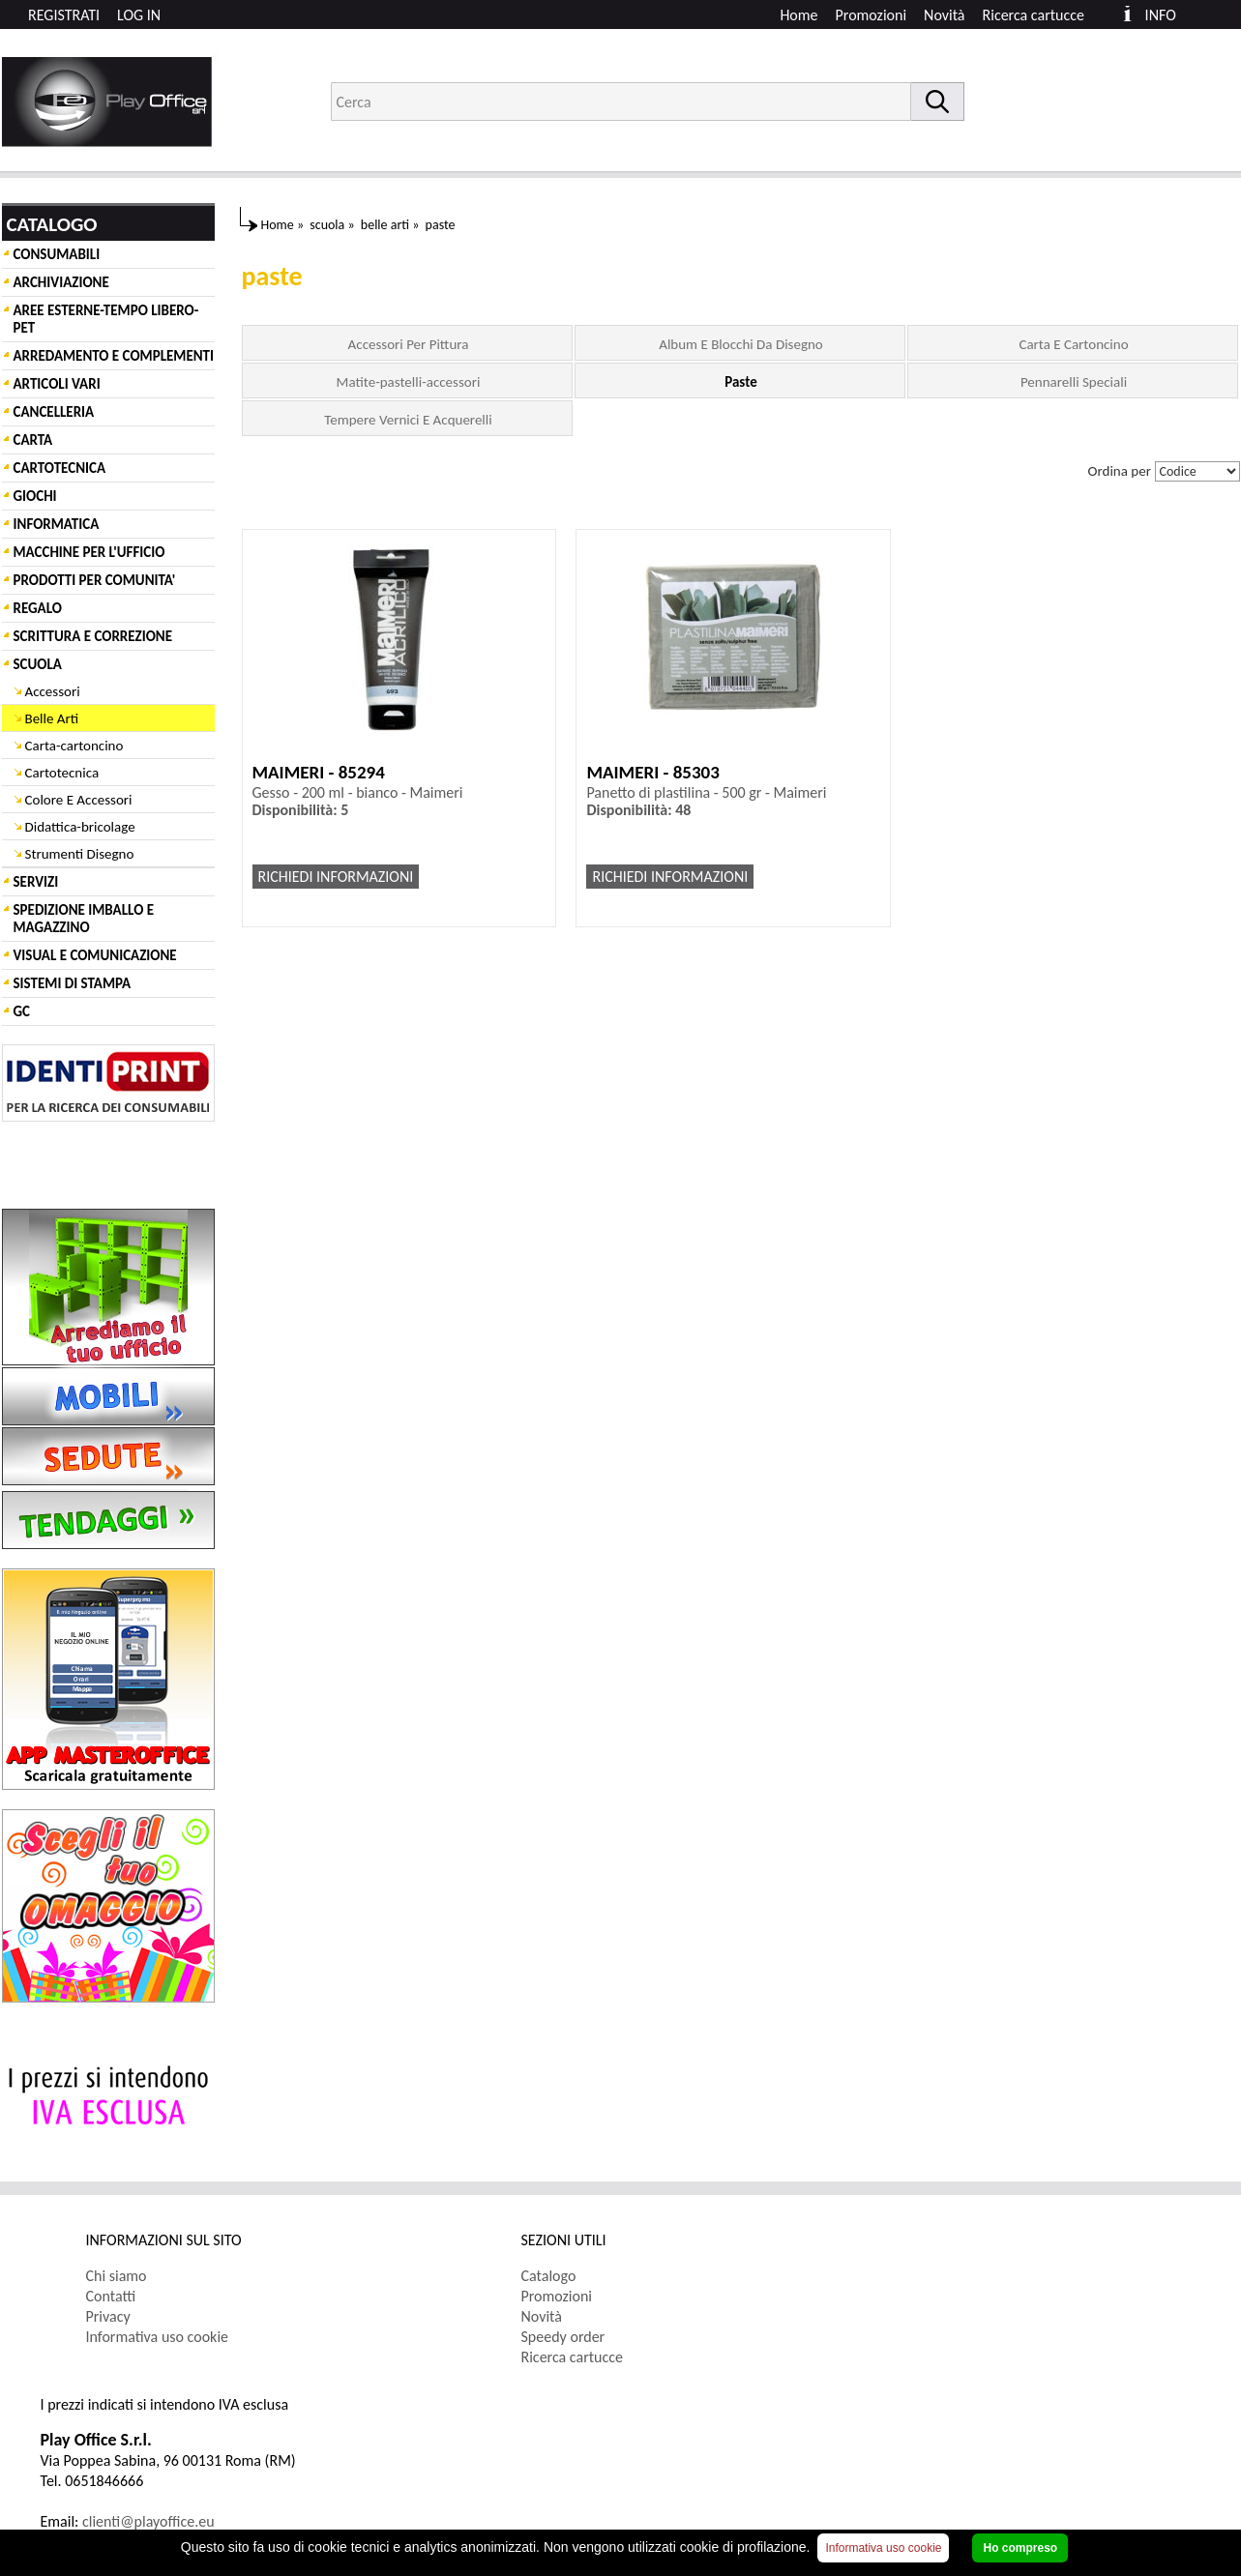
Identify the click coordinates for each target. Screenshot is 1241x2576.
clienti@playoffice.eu (148, 2521)
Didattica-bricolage (80, 826)
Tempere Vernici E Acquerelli (407, 419)
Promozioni (871, 15)
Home (798, 15)
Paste (740, 382)
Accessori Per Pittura (408, 344)
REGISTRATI (64, 15)
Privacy (108, 2316)
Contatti (111, 2296)
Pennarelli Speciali (1073, 382)
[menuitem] (1042, 15)
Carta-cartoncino (74, 745)
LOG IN (139, 15)
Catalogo (548, 2276)
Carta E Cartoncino (1073, 344)
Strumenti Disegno (79, 854)
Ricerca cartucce (1033, 15)
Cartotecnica (62, 772)
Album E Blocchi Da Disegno (741, 344)
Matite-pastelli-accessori (409, 382)
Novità (944, 15)
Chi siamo (116, 2276)
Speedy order (563, 2336)
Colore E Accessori (79, 799)
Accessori (52, 691)
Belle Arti (52, 718)
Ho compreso (1020, 2548)
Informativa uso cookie (157, 2336)
